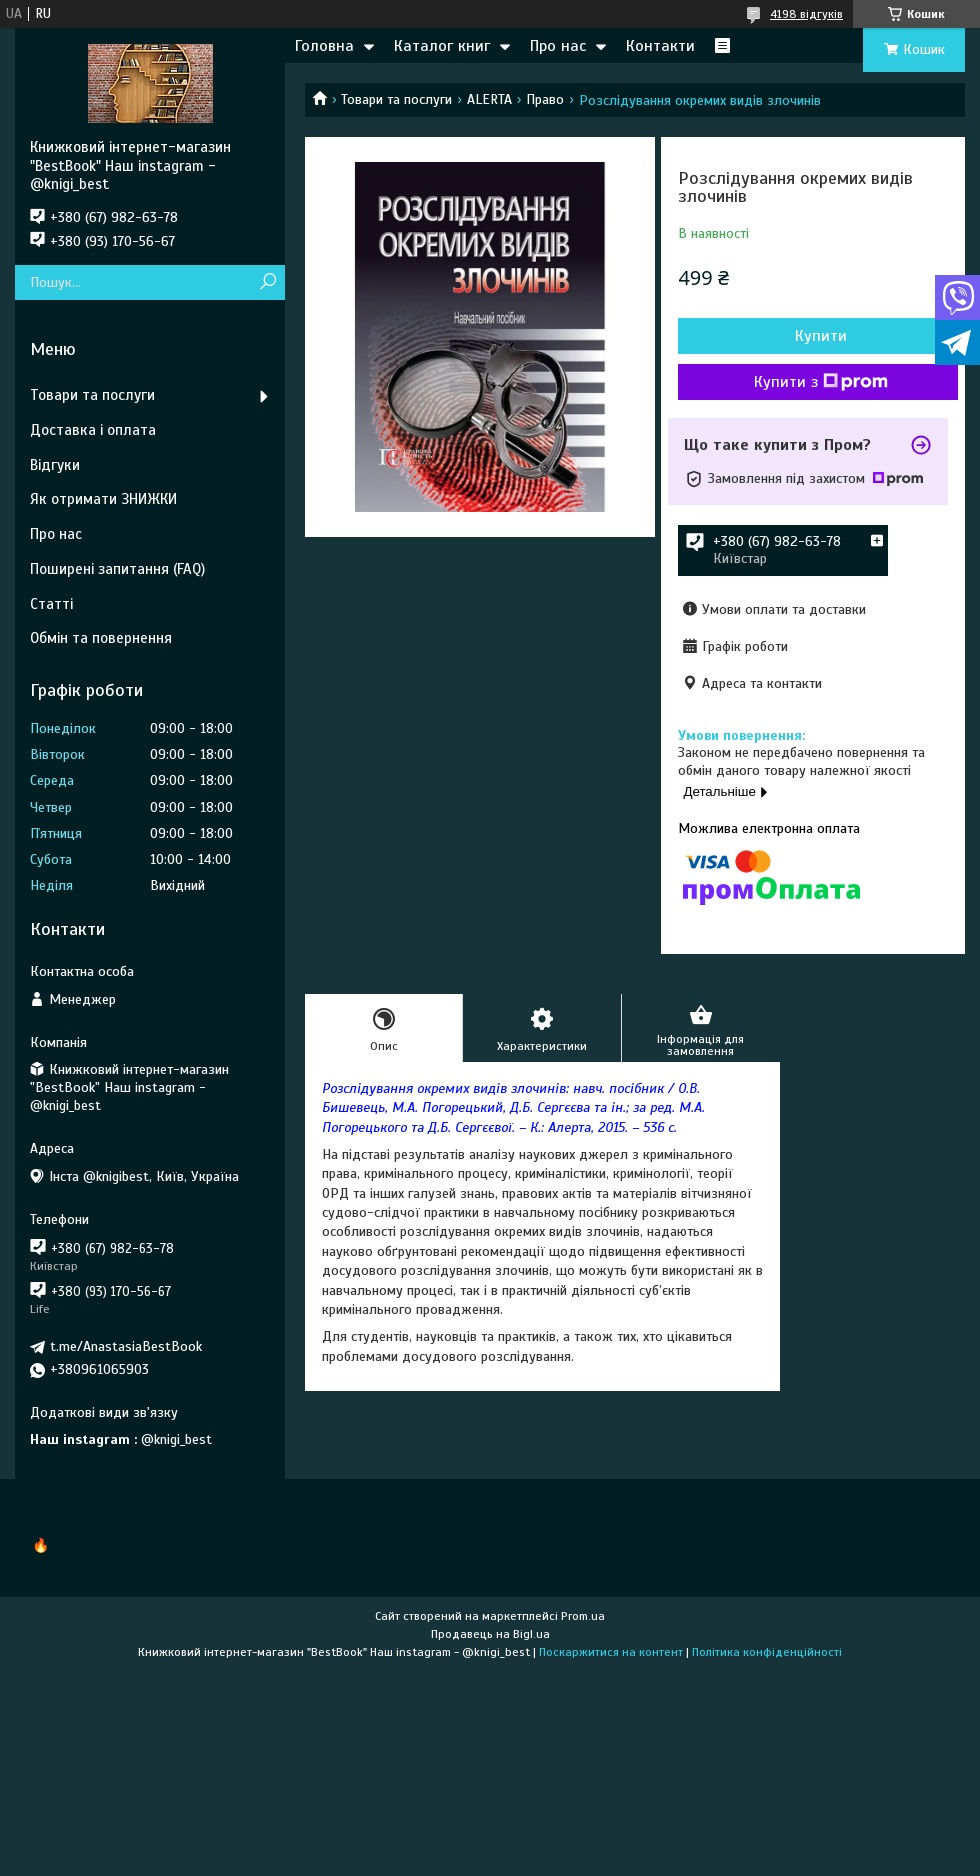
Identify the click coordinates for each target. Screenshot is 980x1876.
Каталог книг (442, 46)
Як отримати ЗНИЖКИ (103, 499)
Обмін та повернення (101, 638)
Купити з (821, 382)
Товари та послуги (396, 99)
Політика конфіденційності (767, 1652)
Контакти (660, 46)
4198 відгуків (806, 14)
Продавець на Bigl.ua (490, 1634)
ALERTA (489, 99)
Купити (821, 336)
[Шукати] (267, 282)
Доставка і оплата (93, 430)
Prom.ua (583, 1616)
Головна (324, 46)
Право (545, 99)
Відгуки (55, 465)
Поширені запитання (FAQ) (117, 569)
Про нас (558, 46)
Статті (51, 604)
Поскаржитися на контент (611, 1652)
